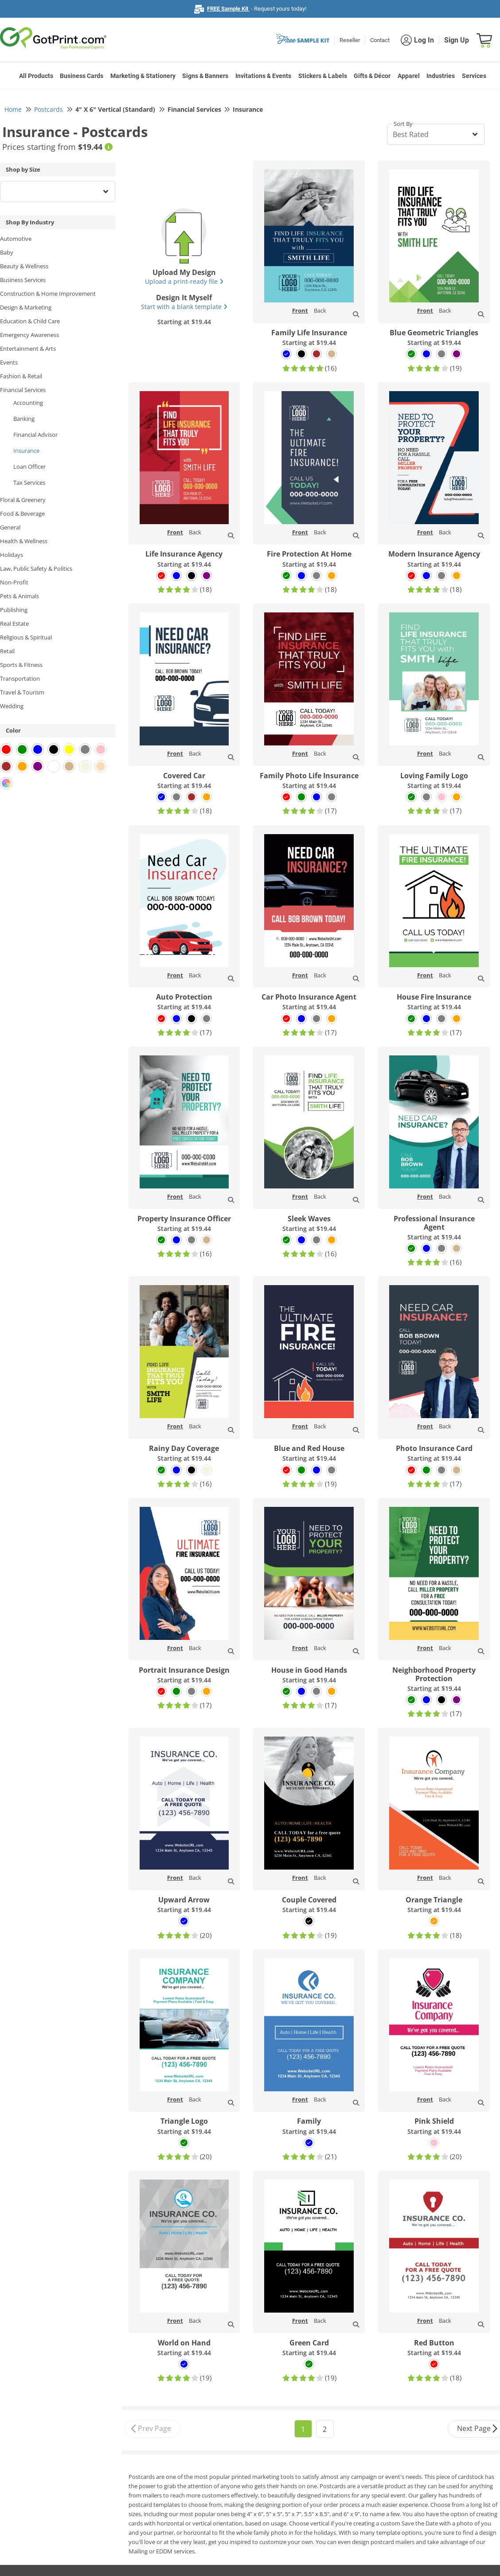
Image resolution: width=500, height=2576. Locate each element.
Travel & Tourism (22, 692)
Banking (24, 419)
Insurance (26, 451)
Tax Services (29, 482)
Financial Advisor (35, 435)
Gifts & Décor (372, 75)
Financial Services (23, 390)
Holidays (11, 555)
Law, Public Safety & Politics (36, 568)
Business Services (23, 280)
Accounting (28, 403)
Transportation (20, 678)
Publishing (13, 610)
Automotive (15, 239)
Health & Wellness (23, 541)
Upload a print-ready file (184, 281)
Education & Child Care (30, 321)
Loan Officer (29, 467)
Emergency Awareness (29, 335)
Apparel (409, 75)
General (10, 527)
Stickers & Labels (322, 75)
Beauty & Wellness (24, 266)
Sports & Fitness (21, 665)
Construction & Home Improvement (48, 294)
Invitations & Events (263, 75)
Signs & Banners (205, 75)
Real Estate (14, 623)
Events (9, 362)
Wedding (11, 706)
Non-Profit (14, 582)
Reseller (350, 40)
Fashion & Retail (21, 376)
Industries (440, 75)
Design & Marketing (25, 307)
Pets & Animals (19, 596)
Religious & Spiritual (26, 637)
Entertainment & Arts (28, 349)
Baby (6, 252)
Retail (7, 651)
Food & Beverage (22, 514)
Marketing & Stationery (143, 75)
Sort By (403, 123)
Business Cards (81, 75)
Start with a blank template (184, 306)
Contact (380, 40)
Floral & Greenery (23, 500)
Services (474, 75)
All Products (36, 75)
